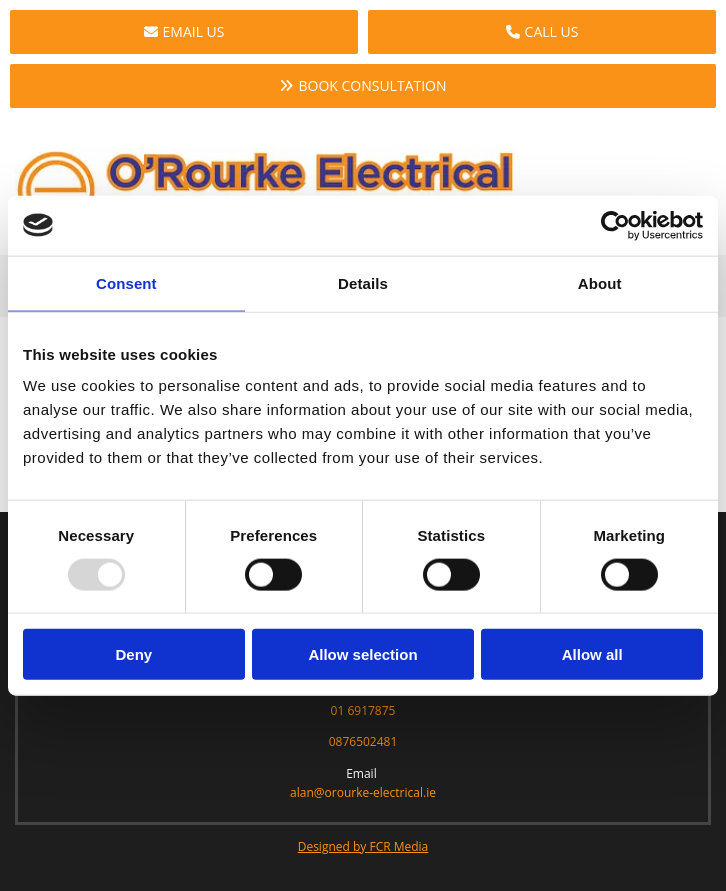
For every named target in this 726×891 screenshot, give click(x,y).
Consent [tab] (126, 282)
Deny (133, 654)
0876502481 (363, 741)
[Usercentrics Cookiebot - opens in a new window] (615, 225)
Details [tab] (363, 282)
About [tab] (600, 282)
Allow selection (362, 654)
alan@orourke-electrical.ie (363, 792)
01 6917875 (363, 710)
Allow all (592, 654)
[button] (184, 32)
